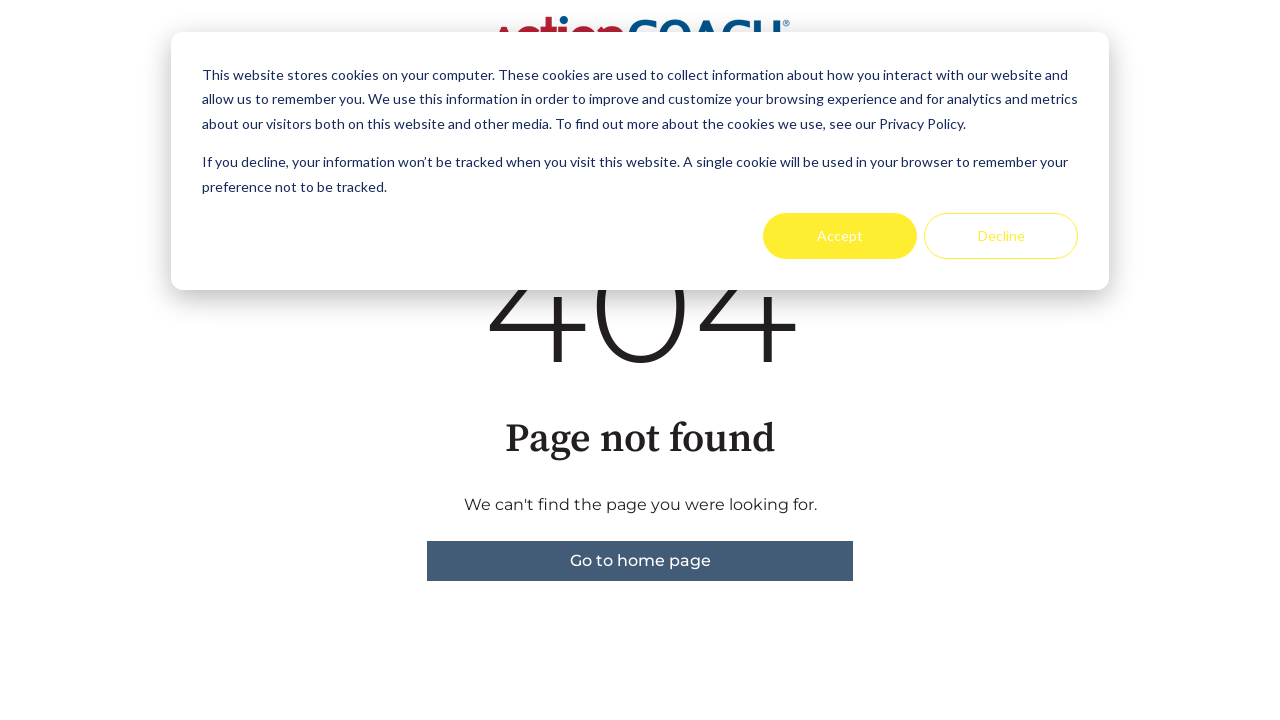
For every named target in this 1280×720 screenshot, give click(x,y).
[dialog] (640, 161)
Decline (1001, 235)
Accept (840, 235)
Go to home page (640, 560)
